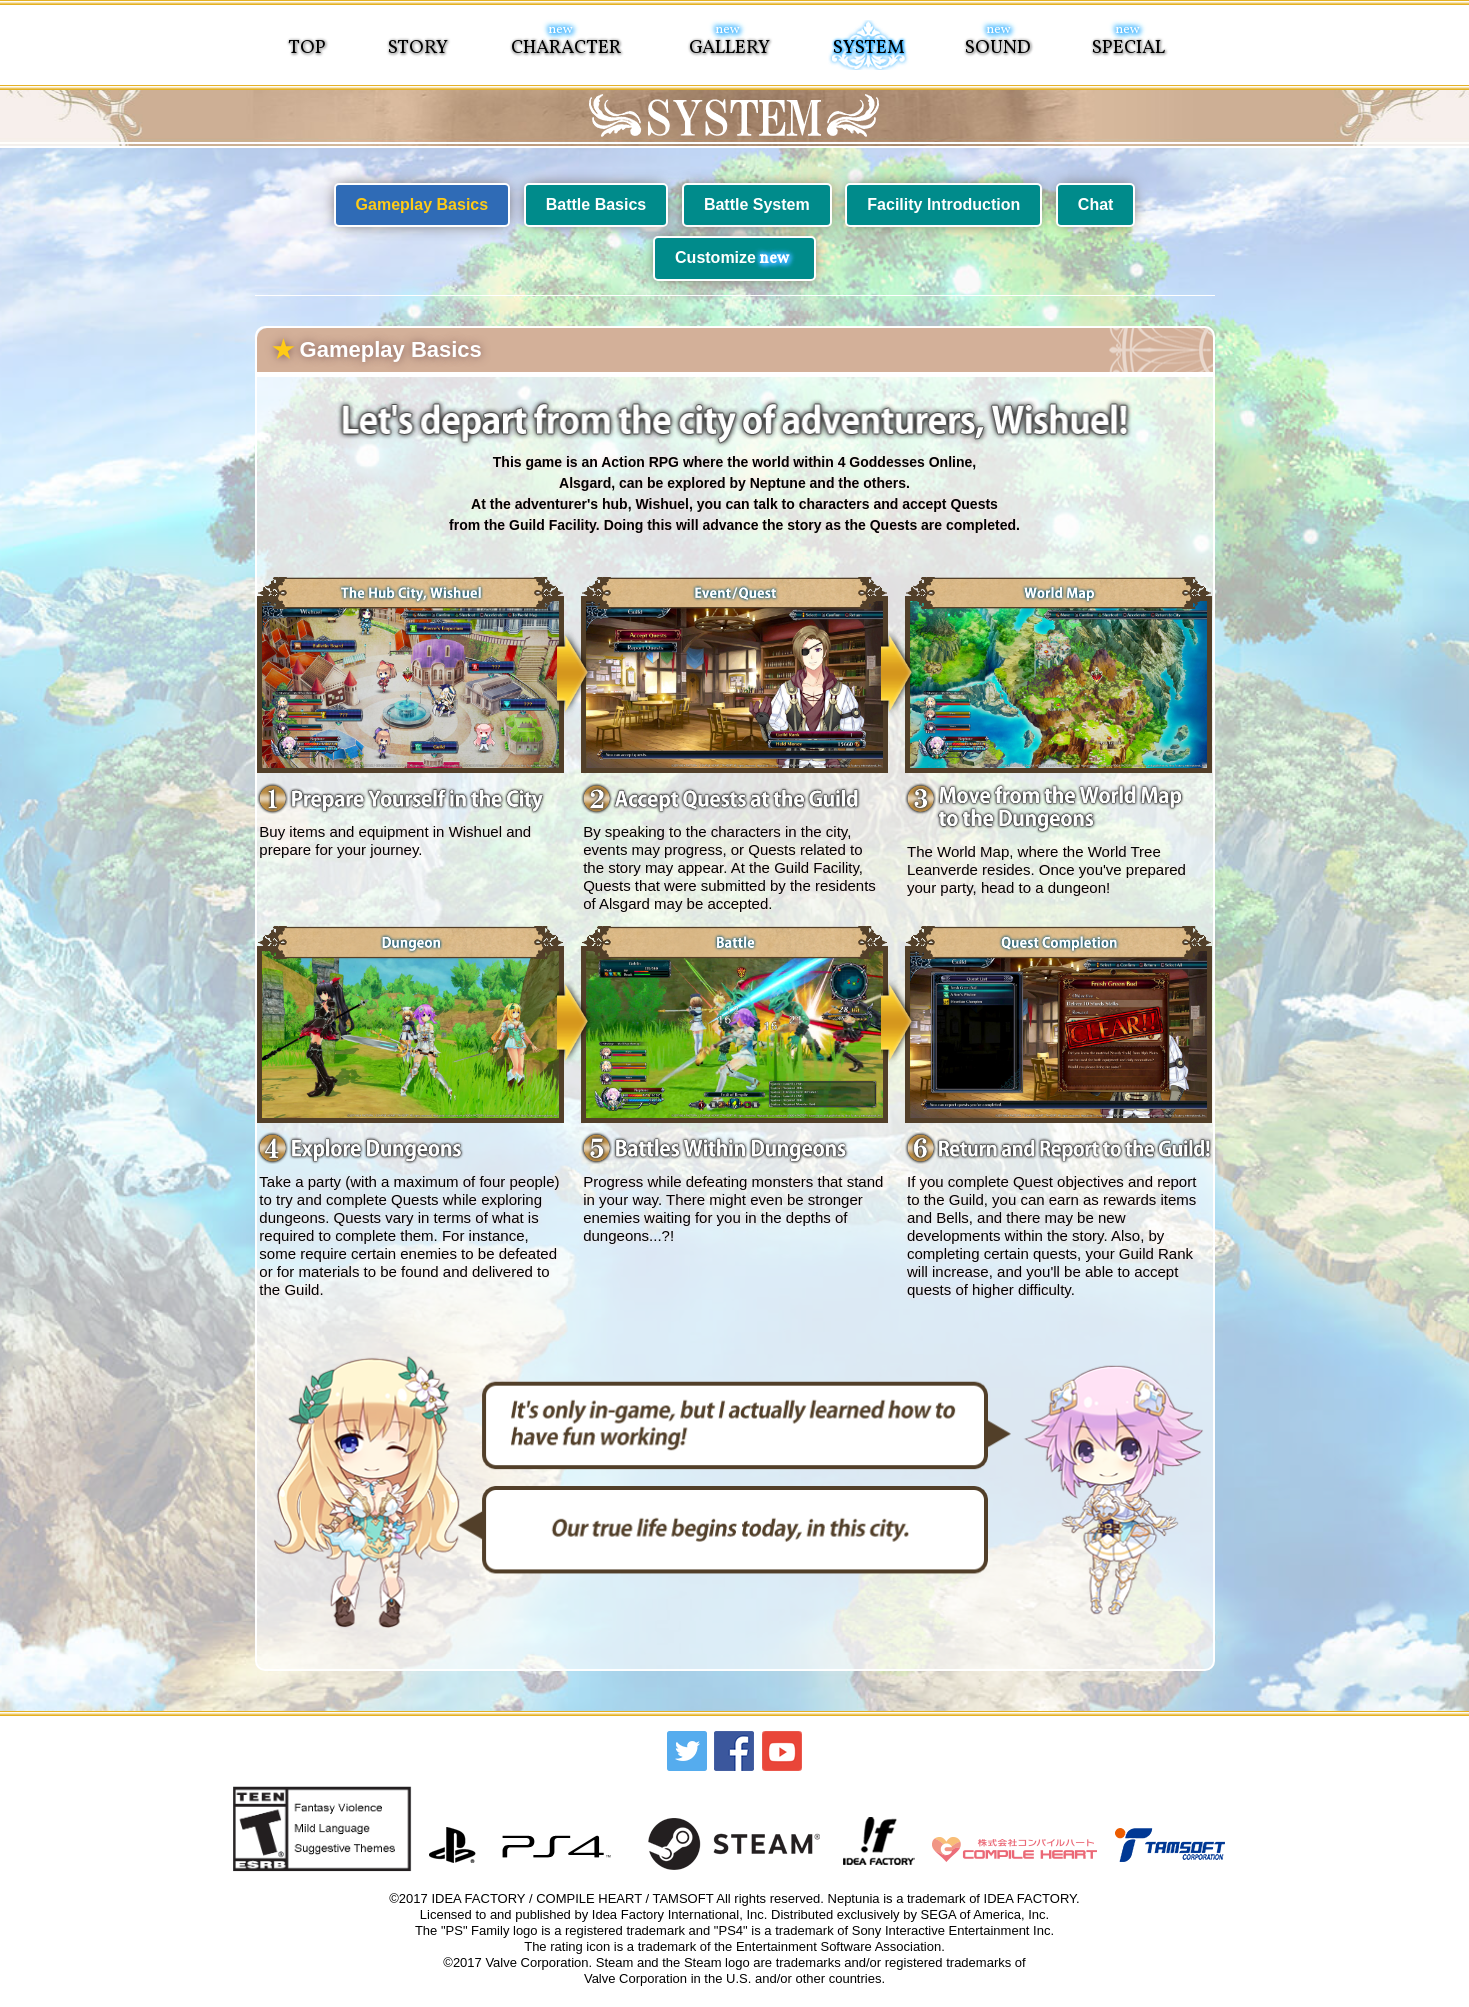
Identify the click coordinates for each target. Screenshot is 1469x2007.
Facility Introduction (943, 204)
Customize (732, 259)
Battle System (757, 204)
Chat (1096, 204)
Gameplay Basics (422, 204)
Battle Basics (596, 204)
